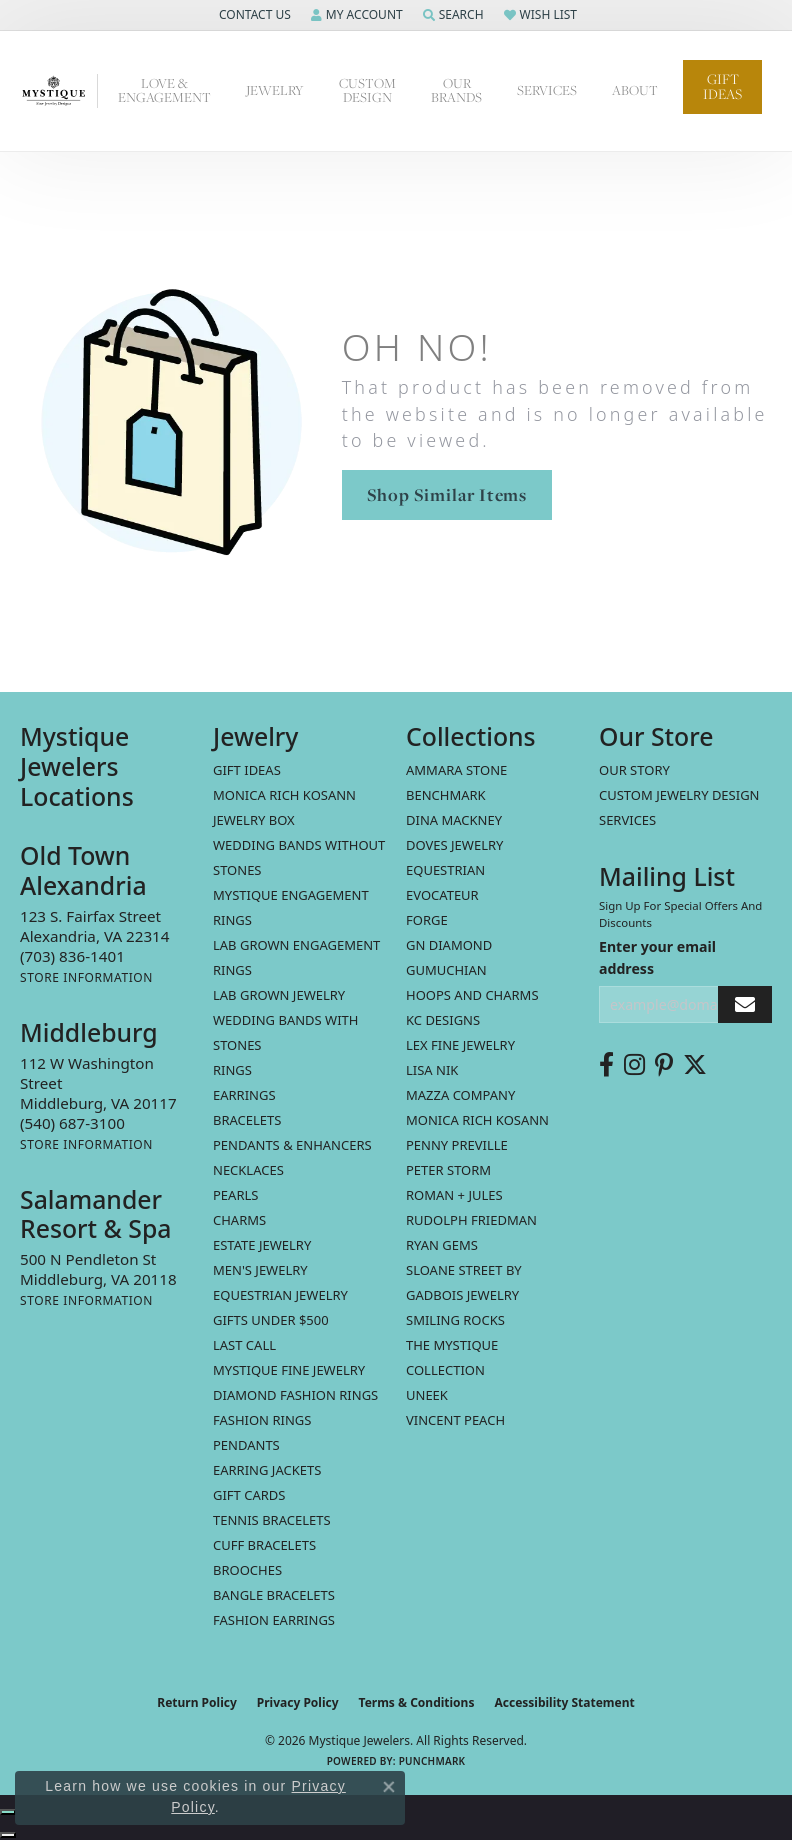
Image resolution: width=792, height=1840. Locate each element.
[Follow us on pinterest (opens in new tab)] (664, 1065)
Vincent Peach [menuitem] (455, 1420)
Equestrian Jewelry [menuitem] (280, 1295)
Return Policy (197, 1702)
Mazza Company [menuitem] (460, 1095)
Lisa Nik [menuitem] (432, 1070)
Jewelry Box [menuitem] (254, 820)
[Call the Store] (72, 956)
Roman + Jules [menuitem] (454, 1195)
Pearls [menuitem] (235, 1195)
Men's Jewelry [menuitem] (260, 1270)
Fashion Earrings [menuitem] (274, 1620)
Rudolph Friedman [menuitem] (471, 1220)
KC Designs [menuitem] (443, 1020)
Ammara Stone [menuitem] (456, 770)
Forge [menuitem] (427, 920)
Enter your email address (657, 957)
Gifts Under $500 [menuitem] (271, 1320)
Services (627, 820)
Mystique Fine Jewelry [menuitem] (289, 1370)
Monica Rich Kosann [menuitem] (477, 1120)
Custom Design (367, 90)
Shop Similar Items (447, 494)
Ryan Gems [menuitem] (442, 1245)
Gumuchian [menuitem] (446, 970)
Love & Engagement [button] (164, 90)
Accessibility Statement (564, 1702)
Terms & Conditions (417, 1702)
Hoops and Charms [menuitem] (472, 995)
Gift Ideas (722, 86)
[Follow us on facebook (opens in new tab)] (606, 1065)
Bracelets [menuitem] (247, 1120)
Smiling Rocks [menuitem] (455, 1320)
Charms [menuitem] (239, 1220)
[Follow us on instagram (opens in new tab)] (634, 1065)
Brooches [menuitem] (247, 1570)
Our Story (634, 770)
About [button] (635, 90)
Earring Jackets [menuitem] (267, 1470)
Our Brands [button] (456, 90)
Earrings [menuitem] (244, 1095)
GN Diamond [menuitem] (449, 945)
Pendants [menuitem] (246, 1445)
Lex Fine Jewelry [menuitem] (460, 1045)
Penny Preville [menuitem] (457, 1145)
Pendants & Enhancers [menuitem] (292, 1145)
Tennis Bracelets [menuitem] (272, 1520)
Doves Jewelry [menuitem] (454, 845)
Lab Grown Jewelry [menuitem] (279, 995)
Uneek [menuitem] (427, 1395)
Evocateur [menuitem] (442, 895)
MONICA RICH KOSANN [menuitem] (284, 795)
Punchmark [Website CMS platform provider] (432, 1761)
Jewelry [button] (275, 90)
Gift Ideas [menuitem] (247, 770)
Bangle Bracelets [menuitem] (274, 1595)
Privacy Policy (298, 1702)
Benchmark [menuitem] (446, 795)
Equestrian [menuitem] (445, 870)
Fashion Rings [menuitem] (262, 1420)
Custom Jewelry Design (679, 795)
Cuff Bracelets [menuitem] (264, 1545)
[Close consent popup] (389, 1787)
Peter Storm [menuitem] (448, 1170)
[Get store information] (86, 977)
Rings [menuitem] (232, 1070)
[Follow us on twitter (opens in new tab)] (695, 1065)
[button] (253, 15)
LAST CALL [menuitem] (244, 1345)
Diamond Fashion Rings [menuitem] (295, 1395)
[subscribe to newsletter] (745, 1004)
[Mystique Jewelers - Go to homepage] (59, 91)
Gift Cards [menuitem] (249, 1495)
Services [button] (547, 90)
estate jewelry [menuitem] (262, 1245)
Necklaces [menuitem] (248, 1170)
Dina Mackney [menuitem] (454, 820)
